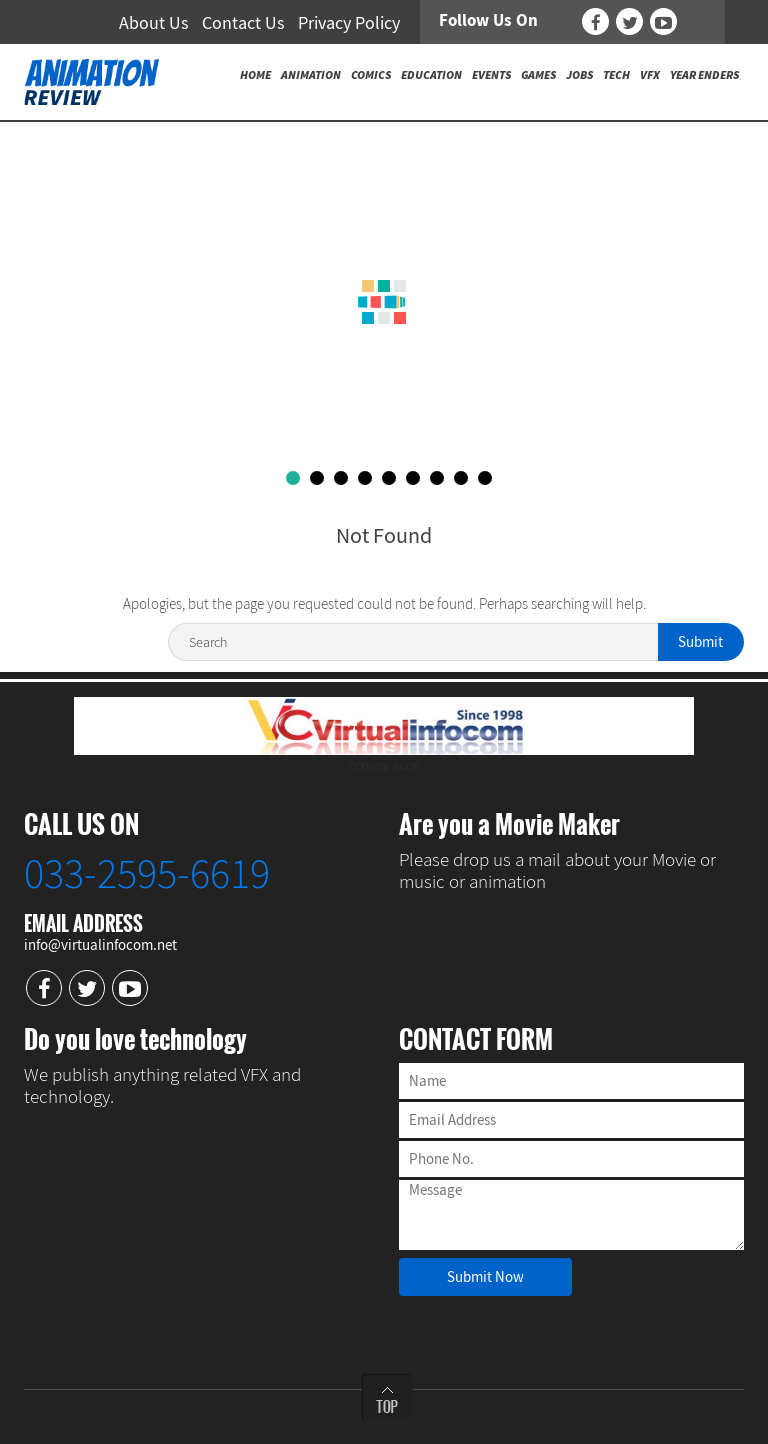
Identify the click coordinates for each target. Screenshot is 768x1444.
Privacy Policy (349, 22)
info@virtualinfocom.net (100, 944)
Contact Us (243, 22)
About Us (154, 22)
